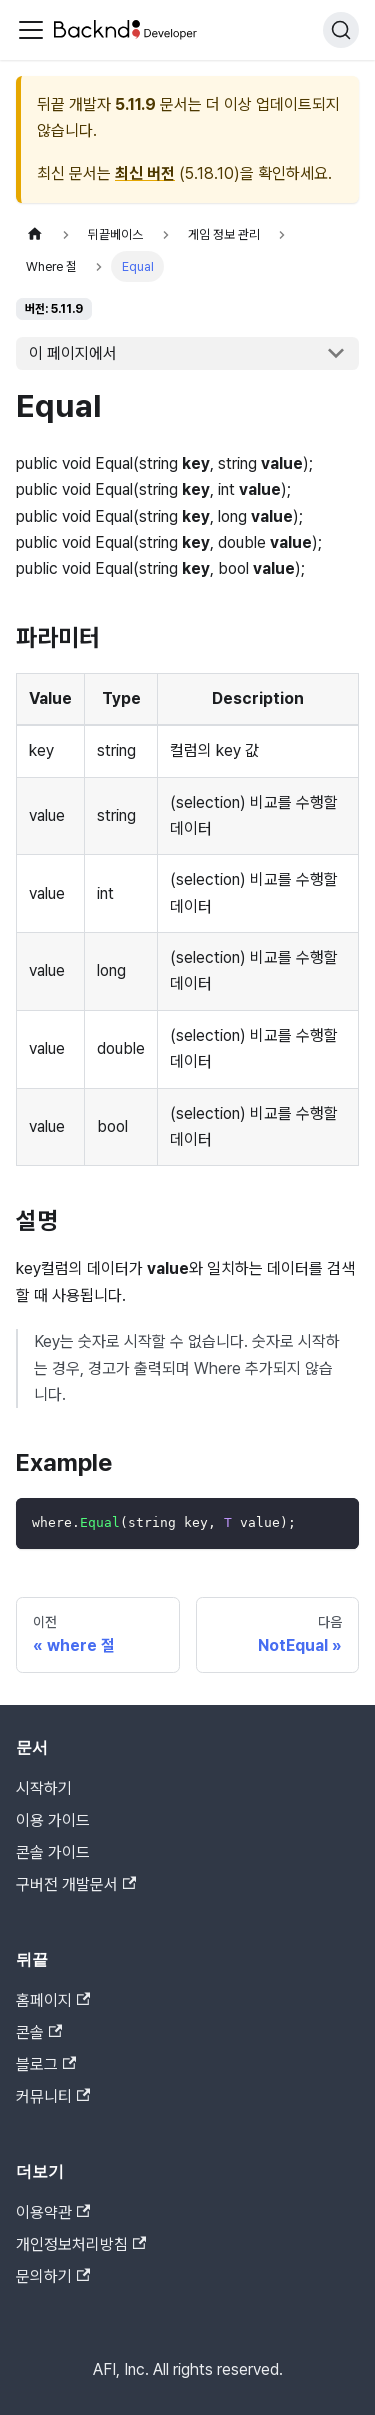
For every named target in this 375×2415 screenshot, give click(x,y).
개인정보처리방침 (81, 2244)
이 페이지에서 (73, 353)
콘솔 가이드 (53, 1852)
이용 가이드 (53, 1820)
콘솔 (39, 2032)
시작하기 (44, 1788)
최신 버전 (145, 173)
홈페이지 (53, 2000)
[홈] (35, 234)
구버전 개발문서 (76, 1884)
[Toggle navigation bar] (31, 30)
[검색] (341, 30)
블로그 (46, 2064)
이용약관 (53, 2212)
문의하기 (53, 2276)
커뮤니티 (53, 2096)
